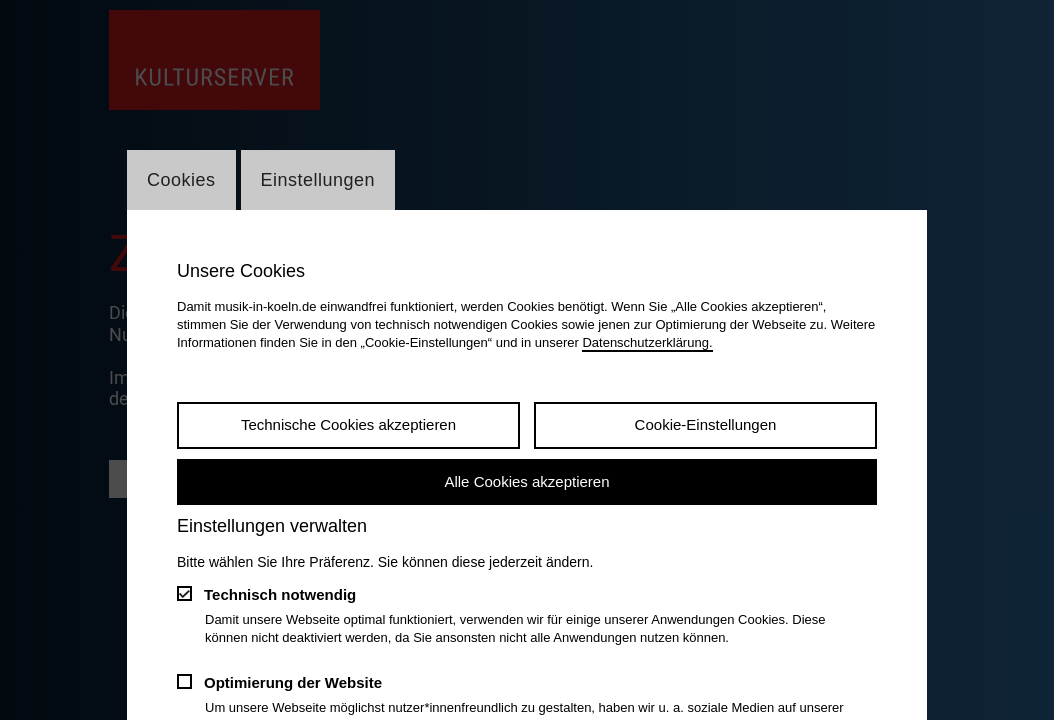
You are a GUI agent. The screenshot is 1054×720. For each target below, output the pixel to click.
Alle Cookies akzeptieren (526, 481)
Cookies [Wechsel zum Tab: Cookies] (181, 180)
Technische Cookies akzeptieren (348, 424)
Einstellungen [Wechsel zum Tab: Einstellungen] (318, 180)
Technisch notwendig (280, 594)
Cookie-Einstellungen (706, 424)
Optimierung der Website (293, 682)
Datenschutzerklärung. (647, 342)
